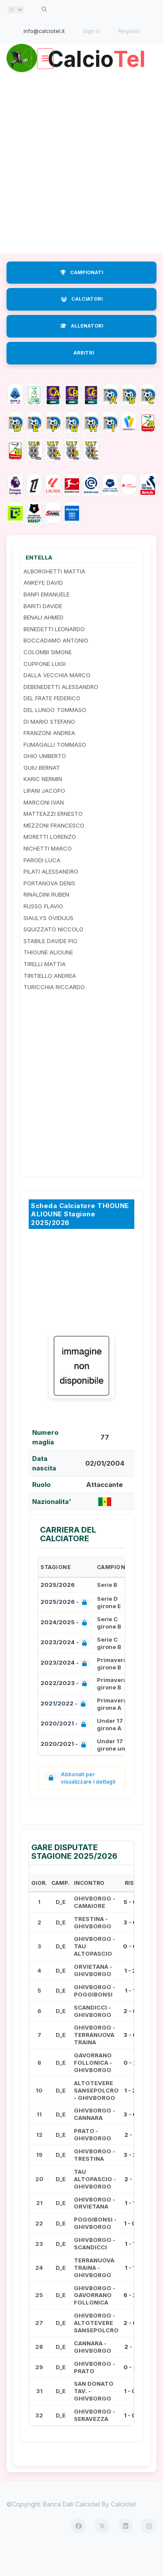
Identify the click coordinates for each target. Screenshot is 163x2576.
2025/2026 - (65, 1627)
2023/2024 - (65, 1668)
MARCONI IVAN (43, 827)
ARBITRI (83, 378)
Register (129, 31)
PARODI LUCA (41, 884)
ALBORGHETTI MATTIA (54, 596)
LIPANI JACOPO (44, 815)
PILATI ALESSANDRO (50, 896)
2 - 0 (130, 2036)
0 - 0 (130, 1971)
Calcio (81, 84)
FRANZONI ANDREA (49, 758)
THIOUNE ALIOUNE (48, 977)
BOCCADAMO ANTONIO (55, 665)
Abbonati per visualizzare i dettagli (80, 1803)
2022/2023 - (65, 1709)
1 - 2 (130, 1995)
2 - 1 (130, 2159)
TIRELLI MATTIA (44, 989)
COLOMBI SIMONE (47, 677)
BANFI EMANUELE (46, 619)
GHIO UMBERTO (44, 781)
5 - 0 (130, 1927)
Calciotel (123, 2529)
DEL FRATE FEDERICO (51, 723)
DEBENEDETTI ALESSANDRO (60, 712)
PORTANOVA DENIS (49, 908)
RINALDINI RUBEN (46, 919)
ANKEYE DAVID (43, 607)
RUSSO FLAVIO (43, 931)
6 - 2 (129, 2320)
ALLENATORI (81, 351)
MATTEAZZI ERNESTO (53, 838)
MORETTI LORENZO (49, 861)
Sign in (91, 31)
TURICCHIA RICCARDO (54, 1012)
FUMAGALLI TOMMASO (54, 769)
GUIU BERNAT (41, 792)
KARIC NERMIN (42, 804)
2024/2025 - (65, 1647)
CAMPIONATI (81, 297)
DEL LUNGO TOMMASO (54, 735)
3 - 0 (130, 1947)
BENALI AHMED (43, 642)
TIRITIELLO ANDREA (49, 1000)
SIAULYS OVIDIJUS (48, 942)
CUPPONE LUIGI (44, 688)
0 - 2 (130, 2087)
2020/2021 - (65, 1749)
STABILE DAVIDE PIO (50, 966)
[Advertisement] (81, 187)
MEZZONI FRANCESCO (53, 850)
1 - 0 (130, 2248)
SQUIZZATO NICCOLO (53, 954)
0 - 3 (130, 2392)
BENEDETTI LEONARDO (54, 654)
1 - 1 (130, 2015)
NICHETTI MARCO (47, 873)
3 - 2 (129, 2179)
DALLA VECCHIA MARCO (56, 700)
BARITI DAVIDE (42, 630)
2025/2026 (57, 1609)
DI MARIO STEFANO (49, 746)
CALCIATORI (82, 324)
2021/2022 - (64, 1729)
